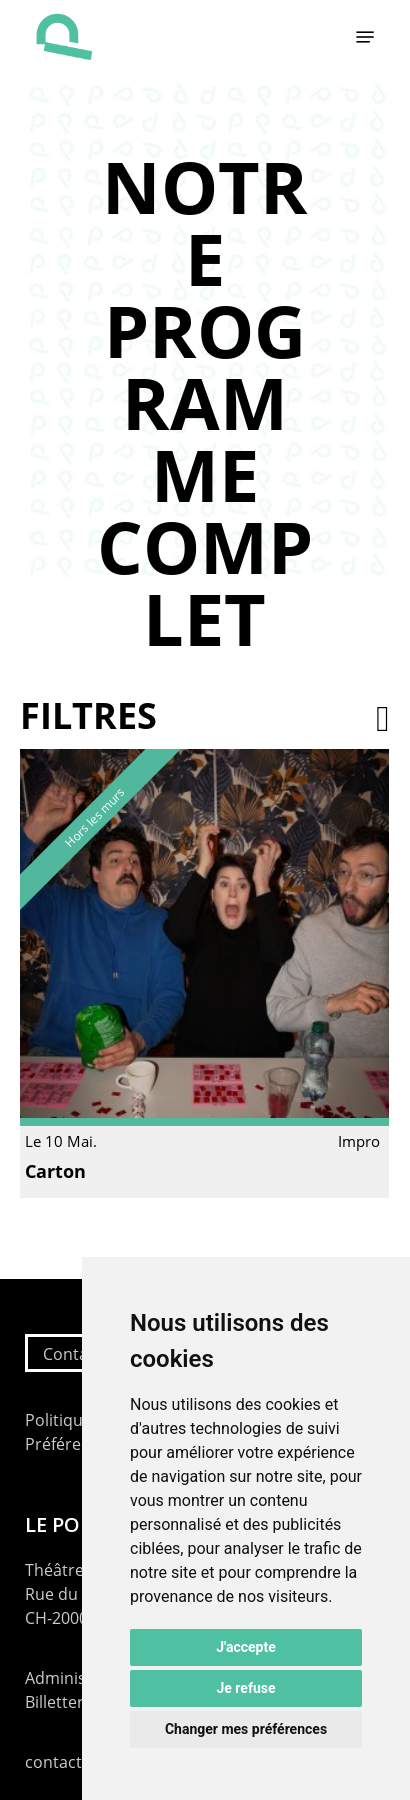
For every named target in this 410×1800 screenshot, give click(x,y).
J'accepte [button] (246, 1647)
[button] (365, 37)
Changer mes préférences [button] (246, 1729)
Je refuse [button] (245, 1688)
